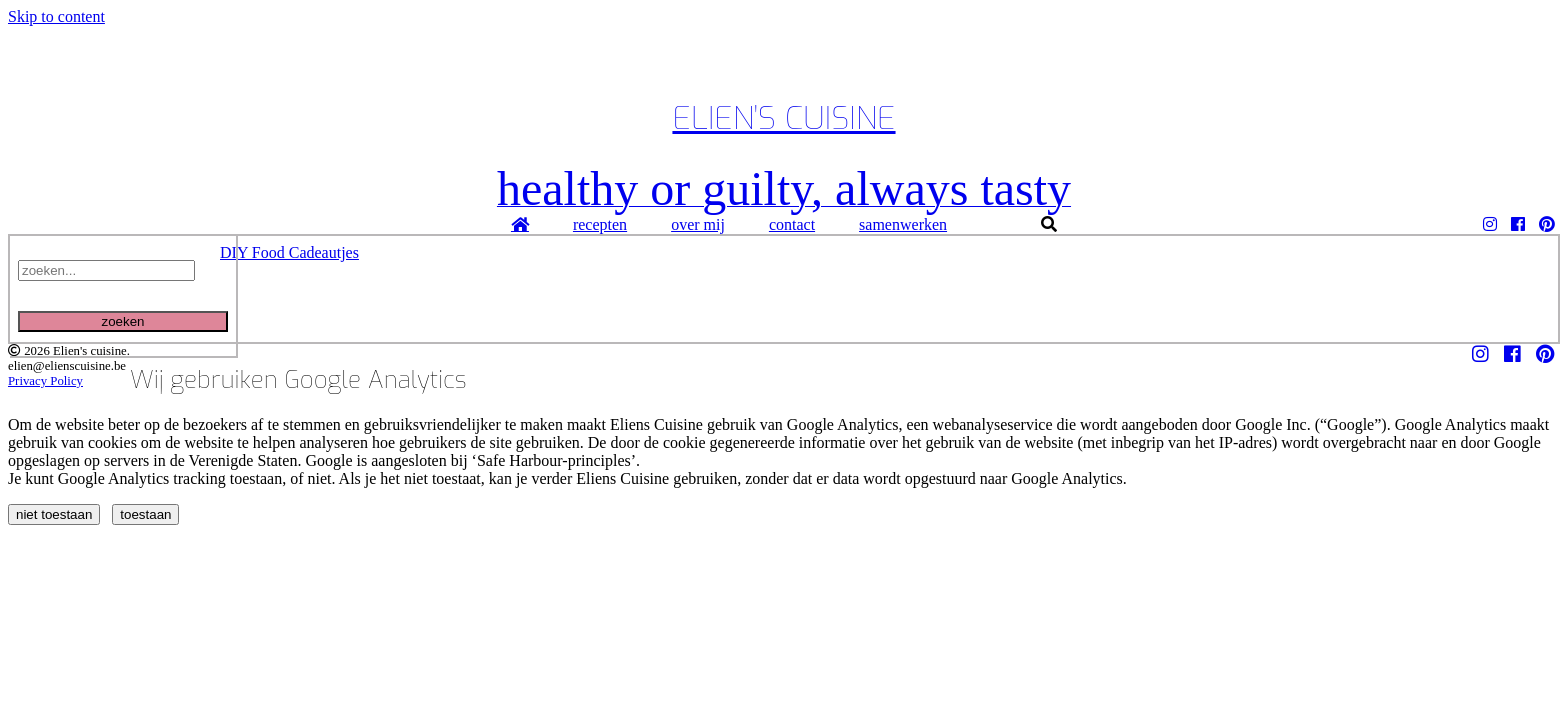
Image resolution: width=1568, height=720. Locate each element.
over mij (698, 224)
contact (792, 224)
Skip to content (56, 16)
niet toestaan (54, 514)
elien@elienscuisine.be (67, 366)
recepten (600, 224)
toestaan (145, 514)
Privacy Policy (45, 381)
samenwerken (903, 224)
